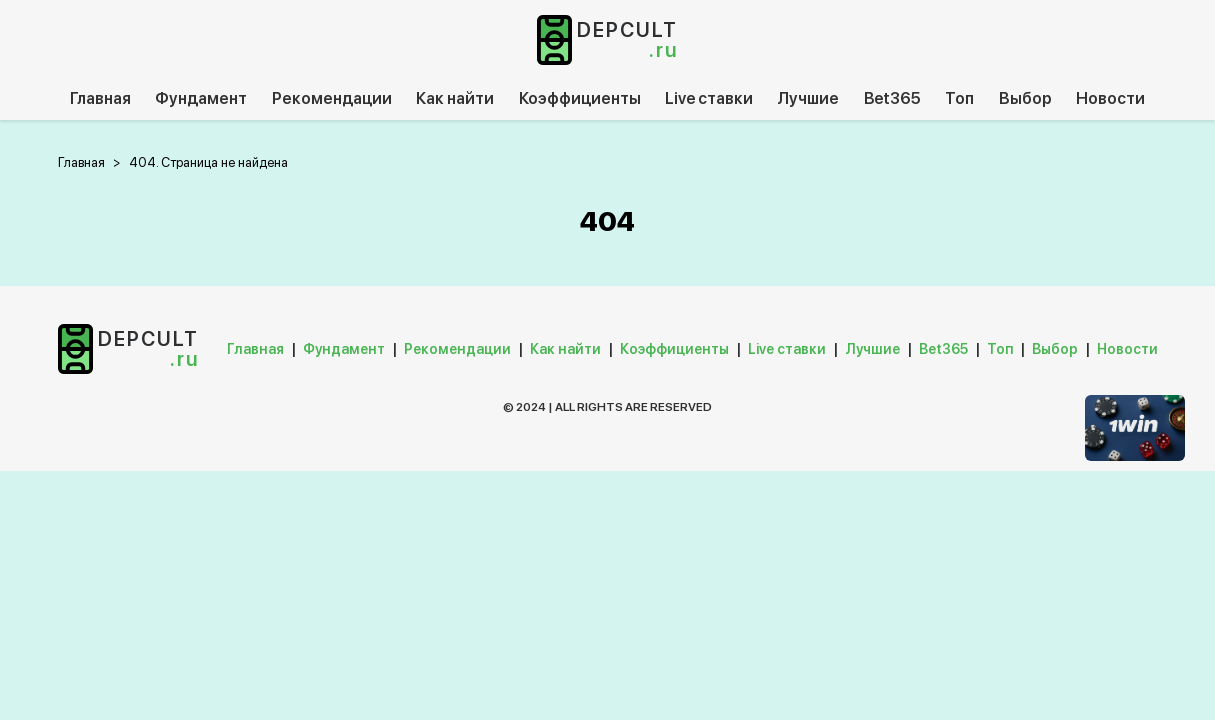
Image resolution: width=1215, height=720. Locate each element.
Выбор (1025, 98)
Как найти (455, 98)
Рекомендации (332, 98)
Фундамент (201, 98)
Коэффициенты (580, 98)
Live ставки (709, 98)
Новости (1110, 98)
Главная (100, 98)
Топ (959, 98)
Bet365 (892, 98)
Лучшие (808, 98)
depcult (627, 40)
